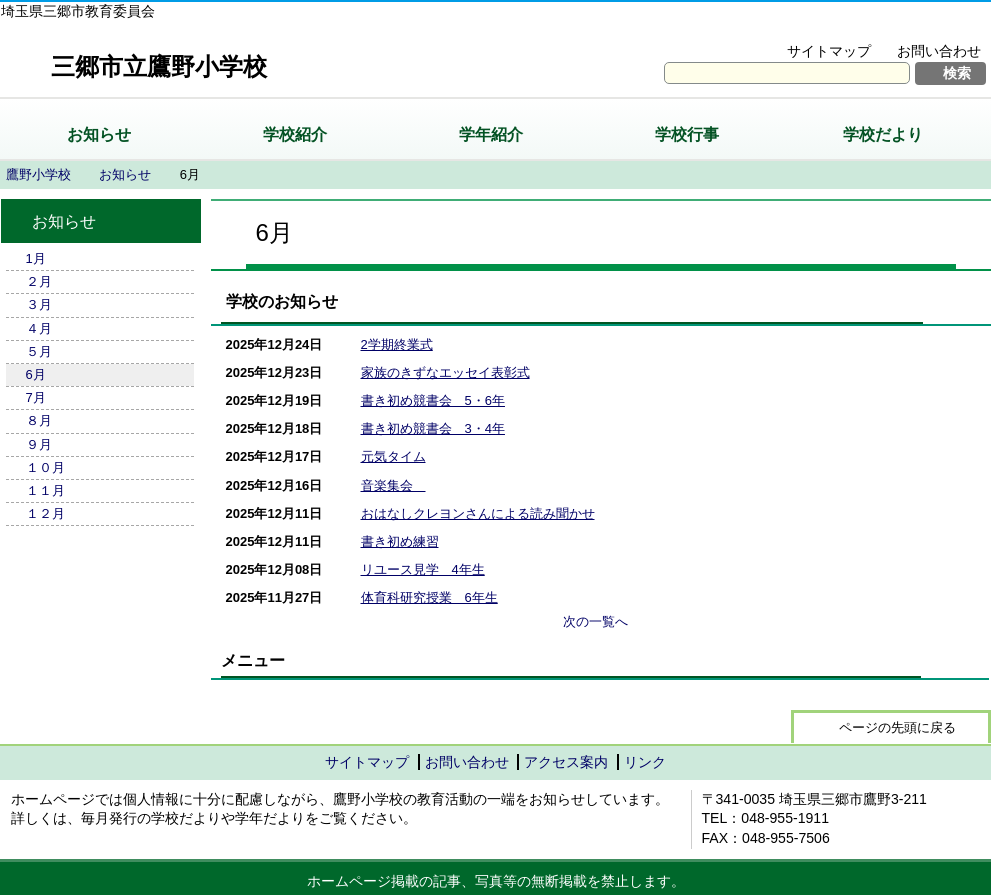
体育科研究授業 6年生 (429, 597)
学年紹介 (491, 134)
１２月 (45, 513)
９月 (39, 444)
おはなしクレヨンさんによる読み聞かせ (478, 513)
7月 (36, 397)
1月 (36, 258)
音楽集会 (393, 485)
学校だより (883, 134)
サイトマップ (829, 51)
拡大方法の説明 (925, 26)
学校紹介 (295, 134)
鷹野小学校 (38, 174)
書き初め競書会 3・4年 (433, 428)
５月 (39, 351)
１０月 (45, 467)
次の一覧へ (595, 621)
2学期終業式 (397, 344)
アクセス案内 (566, 762)
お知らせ (99, 134)
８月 (39, 420)
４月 (39, 328)
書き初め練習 (400, 541)
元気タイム (393, 456)
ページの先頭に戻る (897, 727)
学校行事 (687, 134)
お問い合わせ (939, 51)
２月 (39, 281)
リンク (645, 762)
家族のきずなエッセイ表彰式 (445, 372)
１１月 (45, 490)
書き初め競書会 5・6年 (433, 400)
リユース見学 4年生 (423, 569)
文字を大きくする (789, 26)
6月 (36, 374)
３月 (39, 304)
